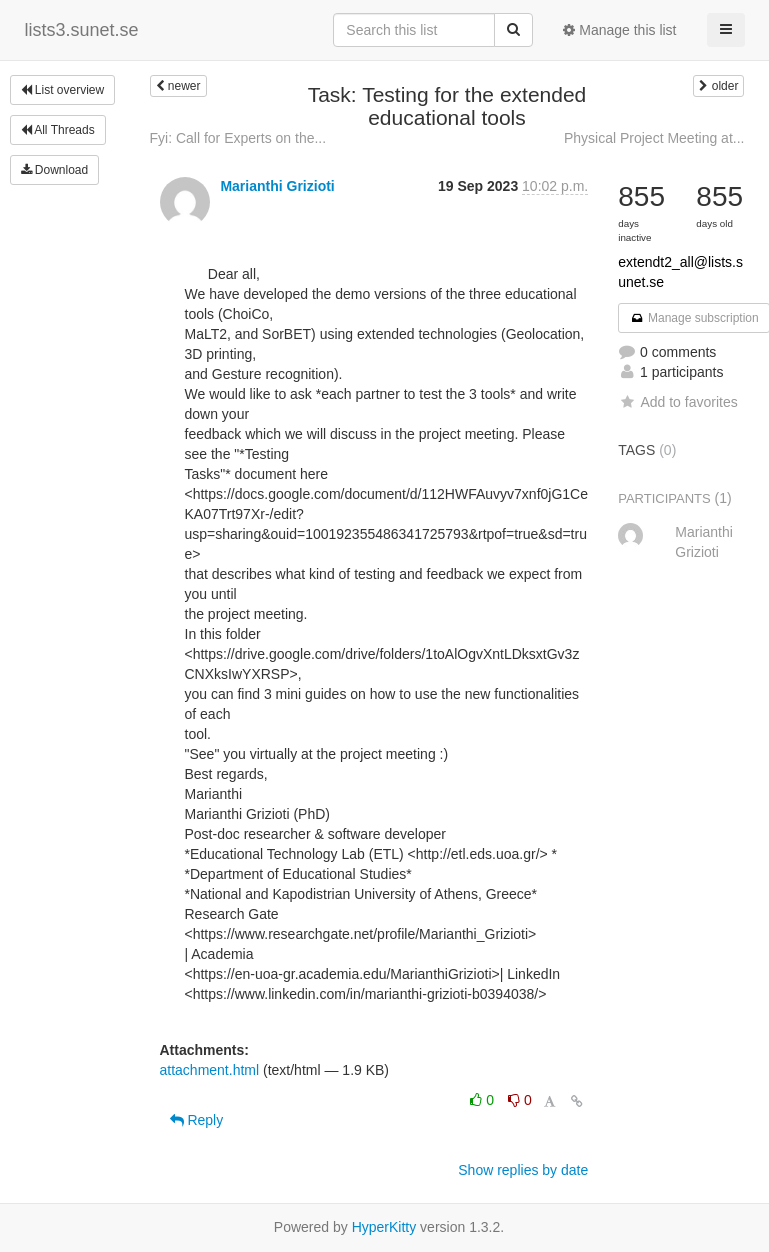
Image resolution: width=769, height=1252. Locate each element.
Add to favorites (677, 402)
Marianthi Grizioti (277, 186)
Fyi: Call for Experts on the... (238, 138)
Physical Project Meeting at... (654, 138)
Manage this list (619, 30)
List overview (63, 90)
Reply (197, 1120)
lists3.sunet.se (82, 30)
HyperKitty (384, 1227)
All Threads (58, 130)
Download (55, 170)
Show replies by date (523, 1170)
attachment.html (210, 1070)
